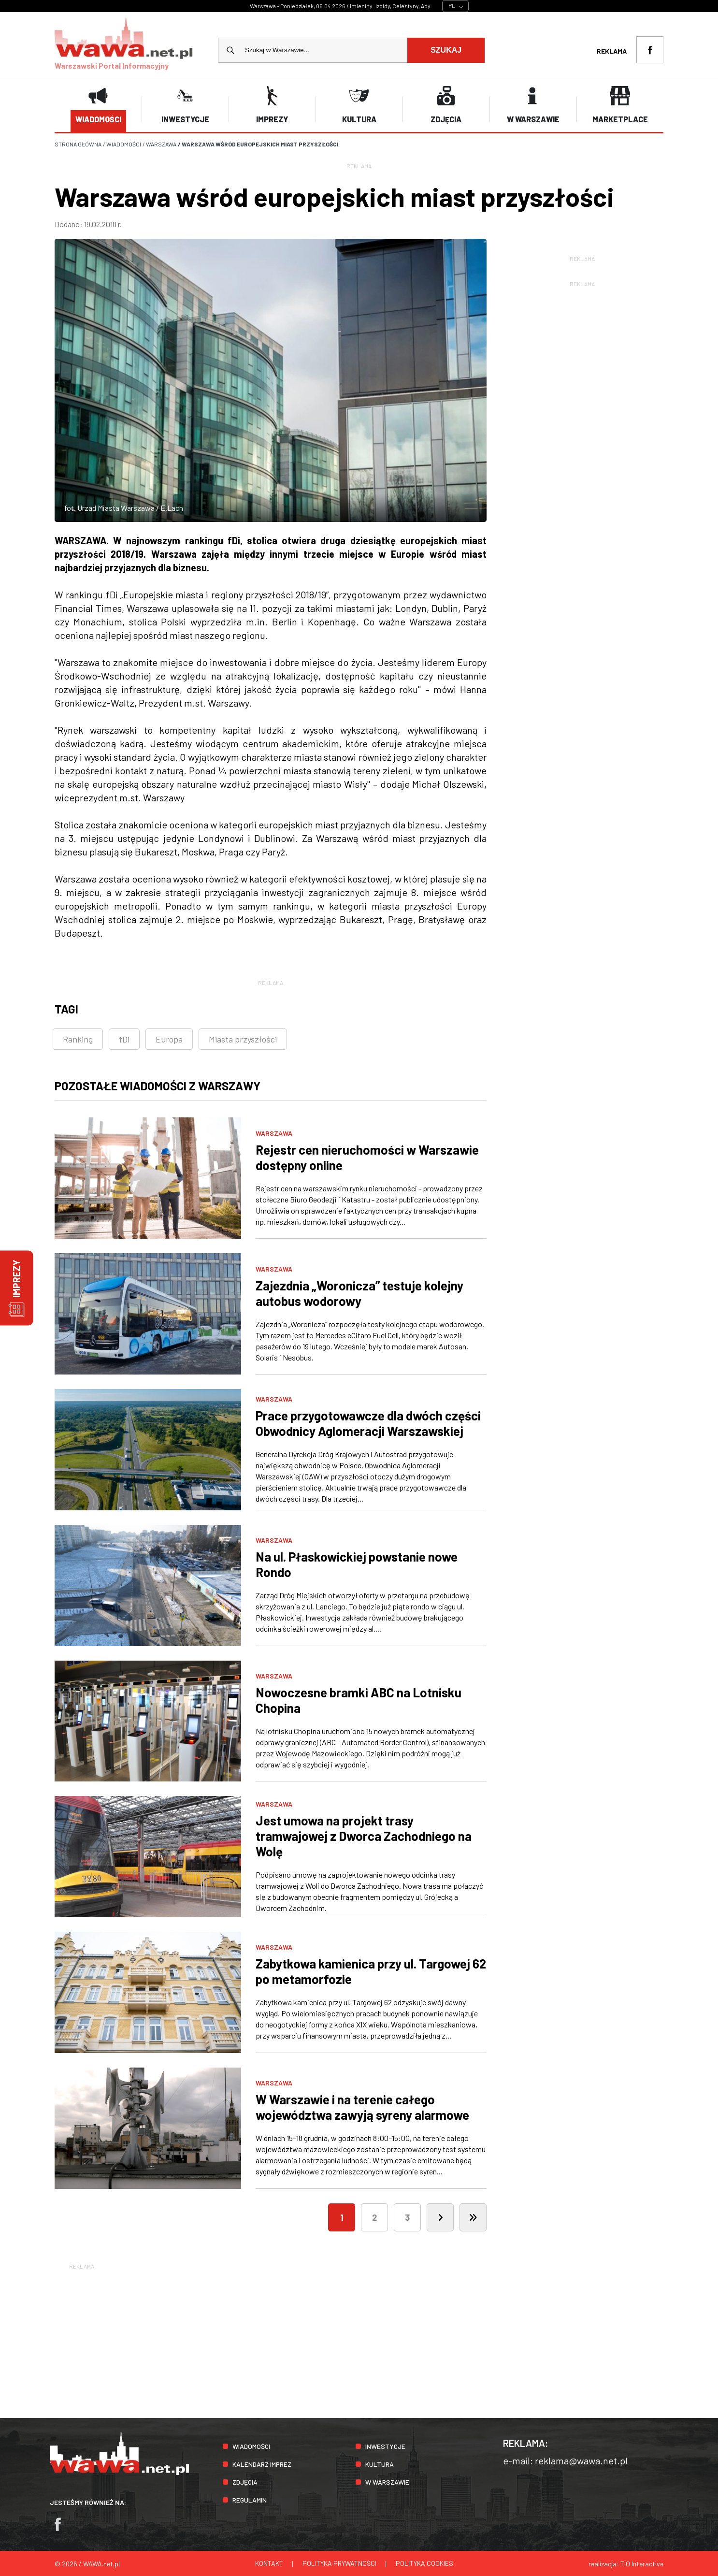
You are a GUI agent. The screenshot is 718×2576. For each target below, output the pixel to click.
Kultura (379, 2464)
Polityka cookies (424, 2563)
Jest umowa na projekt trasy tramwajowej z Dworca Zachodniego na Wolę (364, 1835)
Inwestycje (385, 2446)
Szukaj (446, 50)
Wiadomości (251, 2446)
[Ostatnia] (473, 2217)
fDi (124, 1039)
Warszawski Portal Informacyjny (124, 43)
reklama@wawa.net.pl (581, 2460)
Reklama (612, 51)
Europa (169, 1039)
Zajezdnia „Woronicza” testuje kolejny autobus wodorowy (359, 1292)
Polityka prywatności (339, 2563)
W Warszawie (387, 2481)
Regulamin (249, 2499)
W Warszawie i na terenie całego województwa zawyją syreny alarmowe (362, 2106)
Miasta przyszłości (243, 1039)
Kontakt (269, 2563)
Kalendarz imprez (261, 2464)
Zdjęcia (245, 2481)
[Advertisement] (359, 2338)
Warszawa (274, 1133)
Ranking (78, 1039)
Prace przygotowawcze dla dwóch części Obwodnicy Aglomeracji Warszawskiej (368, 1422)
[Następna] (440, 2217)
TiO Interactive (641, 2563)
